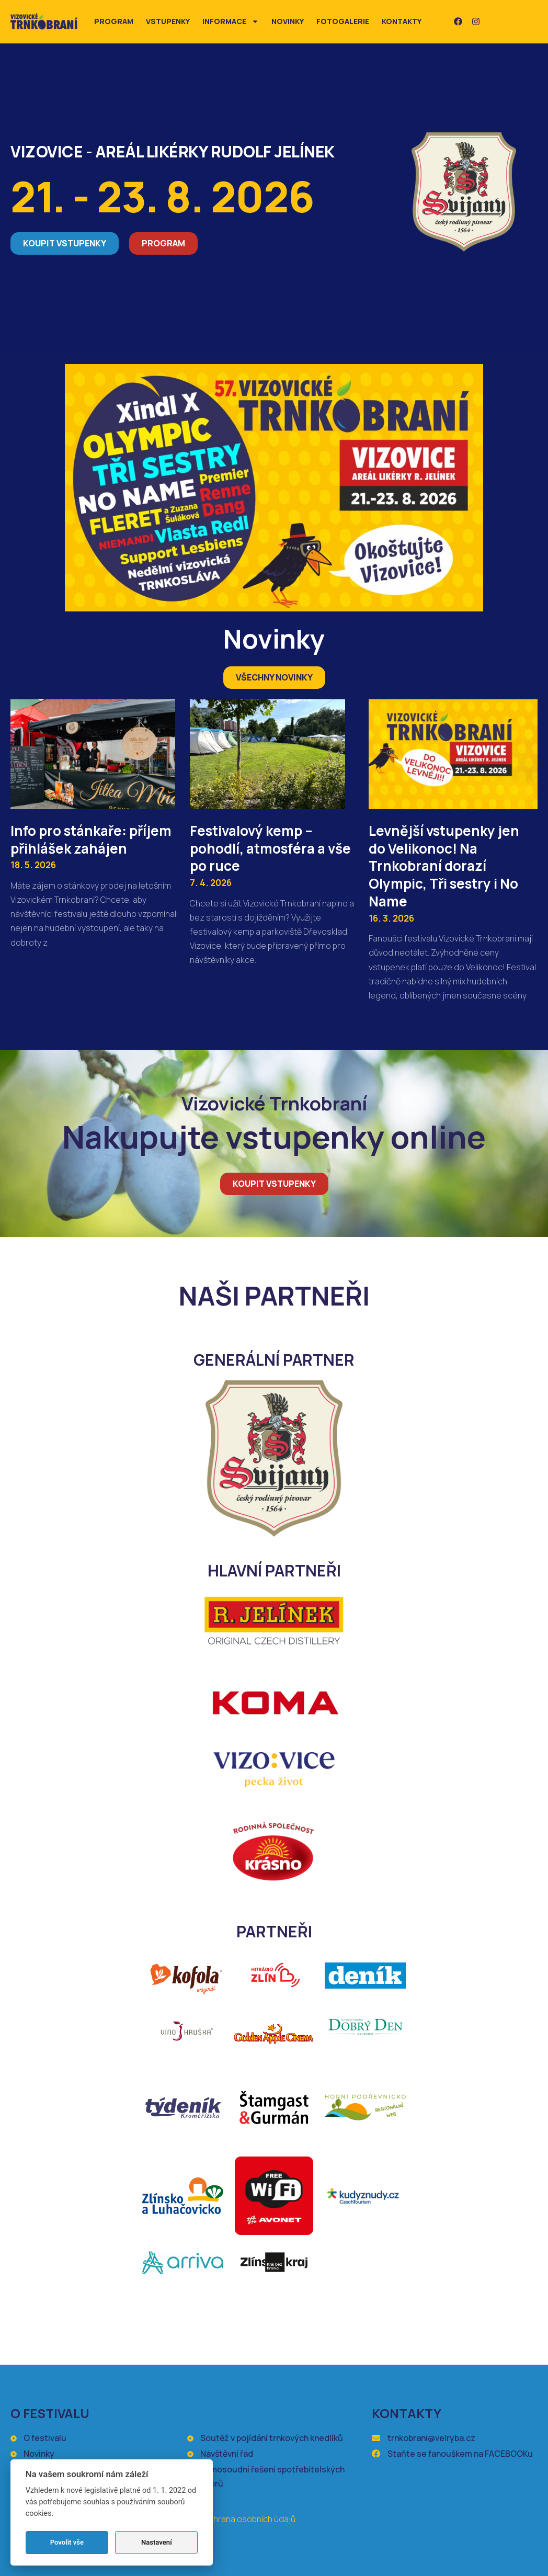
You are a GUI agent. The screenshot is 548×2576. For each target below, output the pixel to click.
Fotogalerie (342, 21)
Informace (230, 21)
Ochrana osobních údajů (249, 2519)
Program (113, 21)
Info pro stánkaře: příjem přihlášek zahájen (91, 839)
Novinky (287, 21)
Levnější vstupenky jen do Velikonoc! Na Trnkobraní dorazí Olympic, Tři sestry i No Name (444, 866)
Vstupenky (168, 21)
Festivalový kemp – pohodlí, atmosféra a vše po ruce (270, 848)
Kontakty (401, 21)
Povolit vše (67, 2542)
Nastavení (156, 2542)
